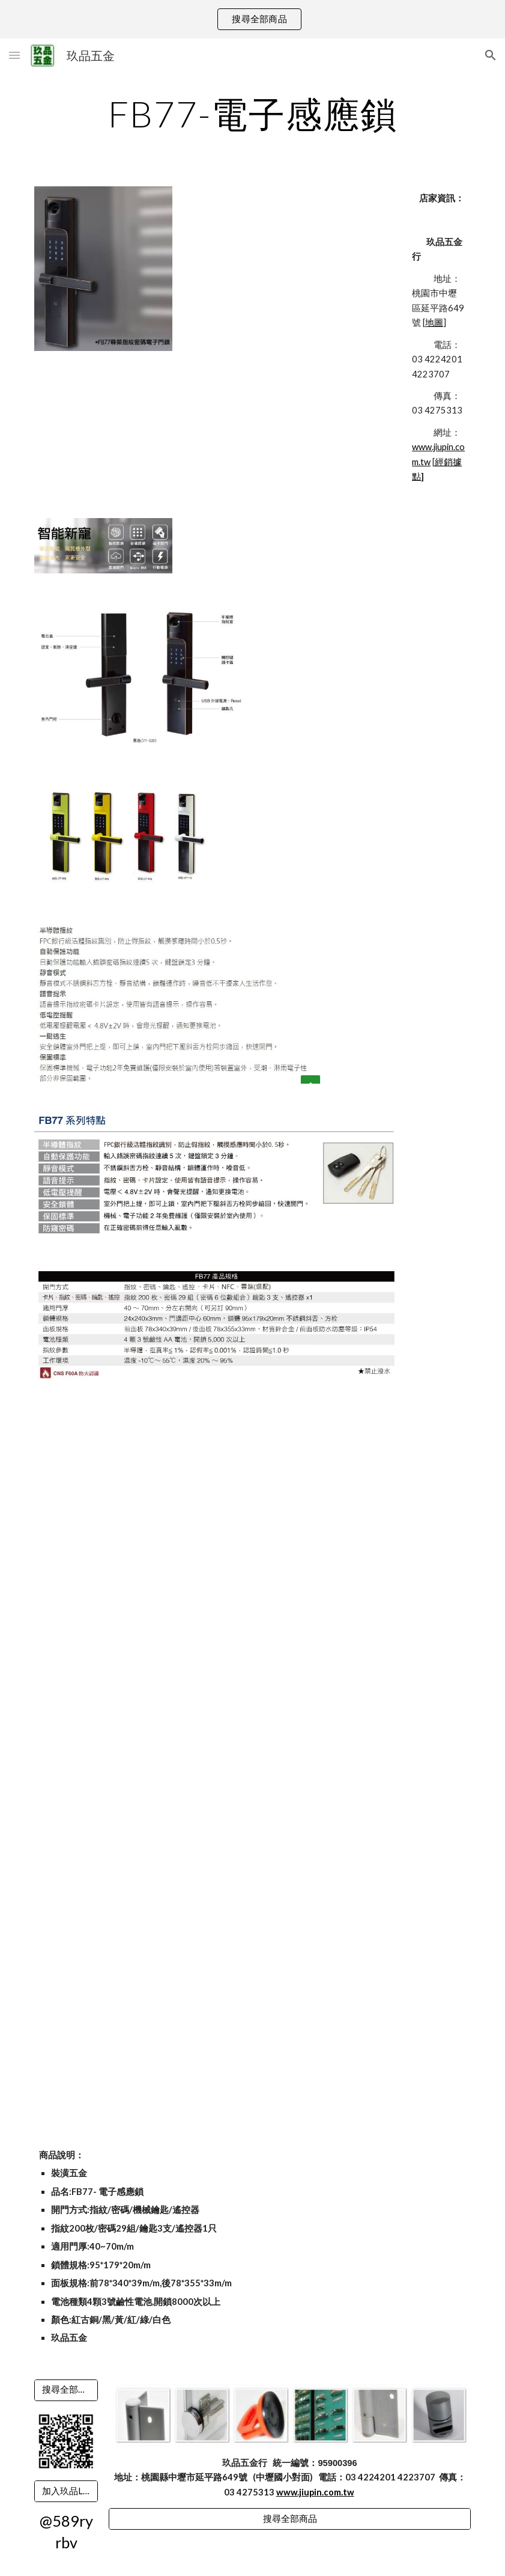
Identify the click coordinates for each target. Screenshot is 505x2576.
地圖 (434, 322)
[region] (252, 19)
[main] (252, 113)
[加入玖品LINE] (66, 2491)
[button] (14, 55)
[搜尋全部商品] (66, 2390)
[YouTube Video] (122, 1460)
